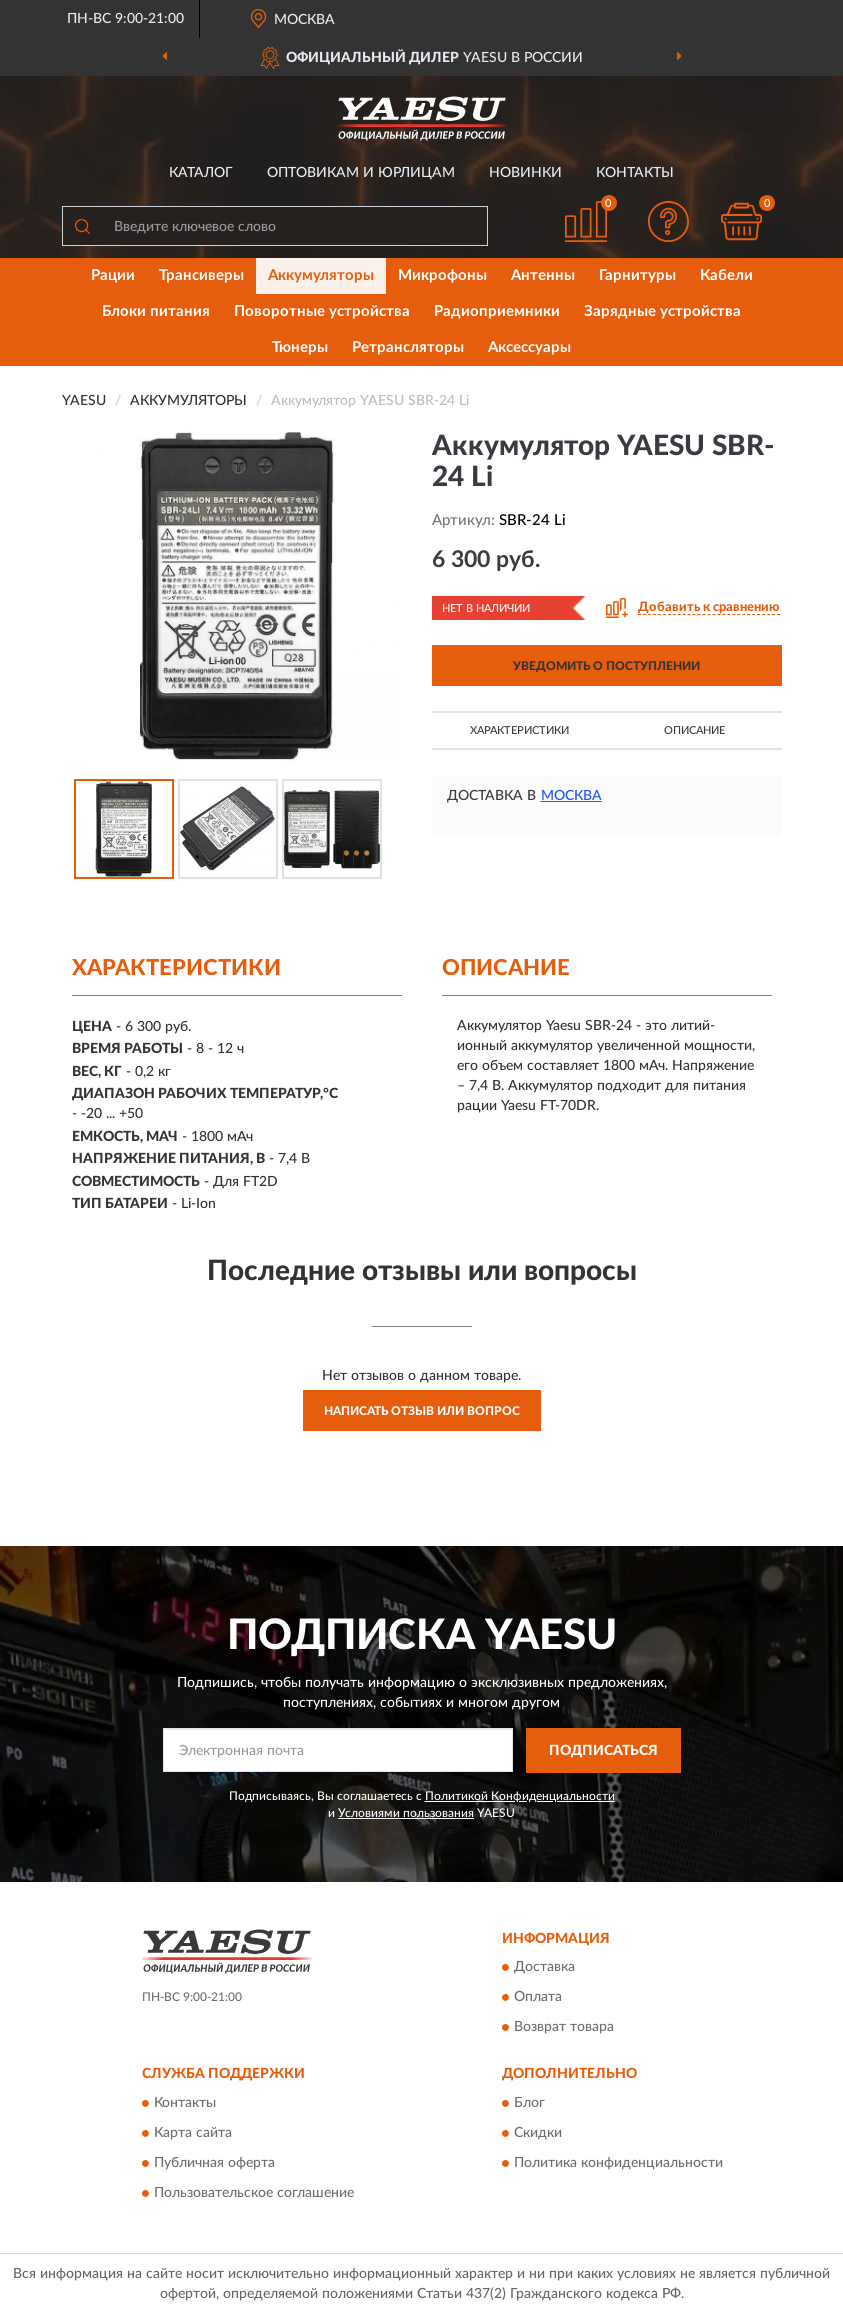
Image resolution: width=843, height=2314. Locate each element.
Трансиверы (201, 275)
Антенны (543, 275)
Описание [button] (694, 730)
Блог (529, 2103)
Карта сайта (193, 2133)
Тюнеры (300, 347)
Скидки (538, 2133)
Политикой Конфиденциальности (520, 1796)
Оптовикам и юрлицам (361, 173)
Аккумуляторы (321, 275)
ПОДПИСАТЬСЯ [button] (603, 1751)
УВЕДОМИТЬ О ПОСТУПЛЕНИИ (606, 666)
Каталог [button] (201, 173)
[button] (668, 221)
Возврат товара (564, 2028)
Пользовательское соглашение (254, 2193)
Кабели (726, 275)
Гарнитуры (637, 275)
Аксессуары (529, 347)
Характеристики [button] (519, 730)
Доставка (544, 1968)
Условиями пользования (406, 1813)
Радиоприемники (497, 311)
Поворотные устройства (322, 311)
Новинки (525, 173)
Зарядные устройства (662, 311)
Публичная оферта (214, 2163)
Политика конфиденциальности (618, 2163)
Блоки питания (156, 311)
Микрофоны (442, 275)
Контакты (635, 173)
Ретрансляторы (408, 347)
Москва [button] (571, 796)
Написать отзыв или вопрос (422, 1411)
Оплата (538, 1998)
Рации (113, 275)
